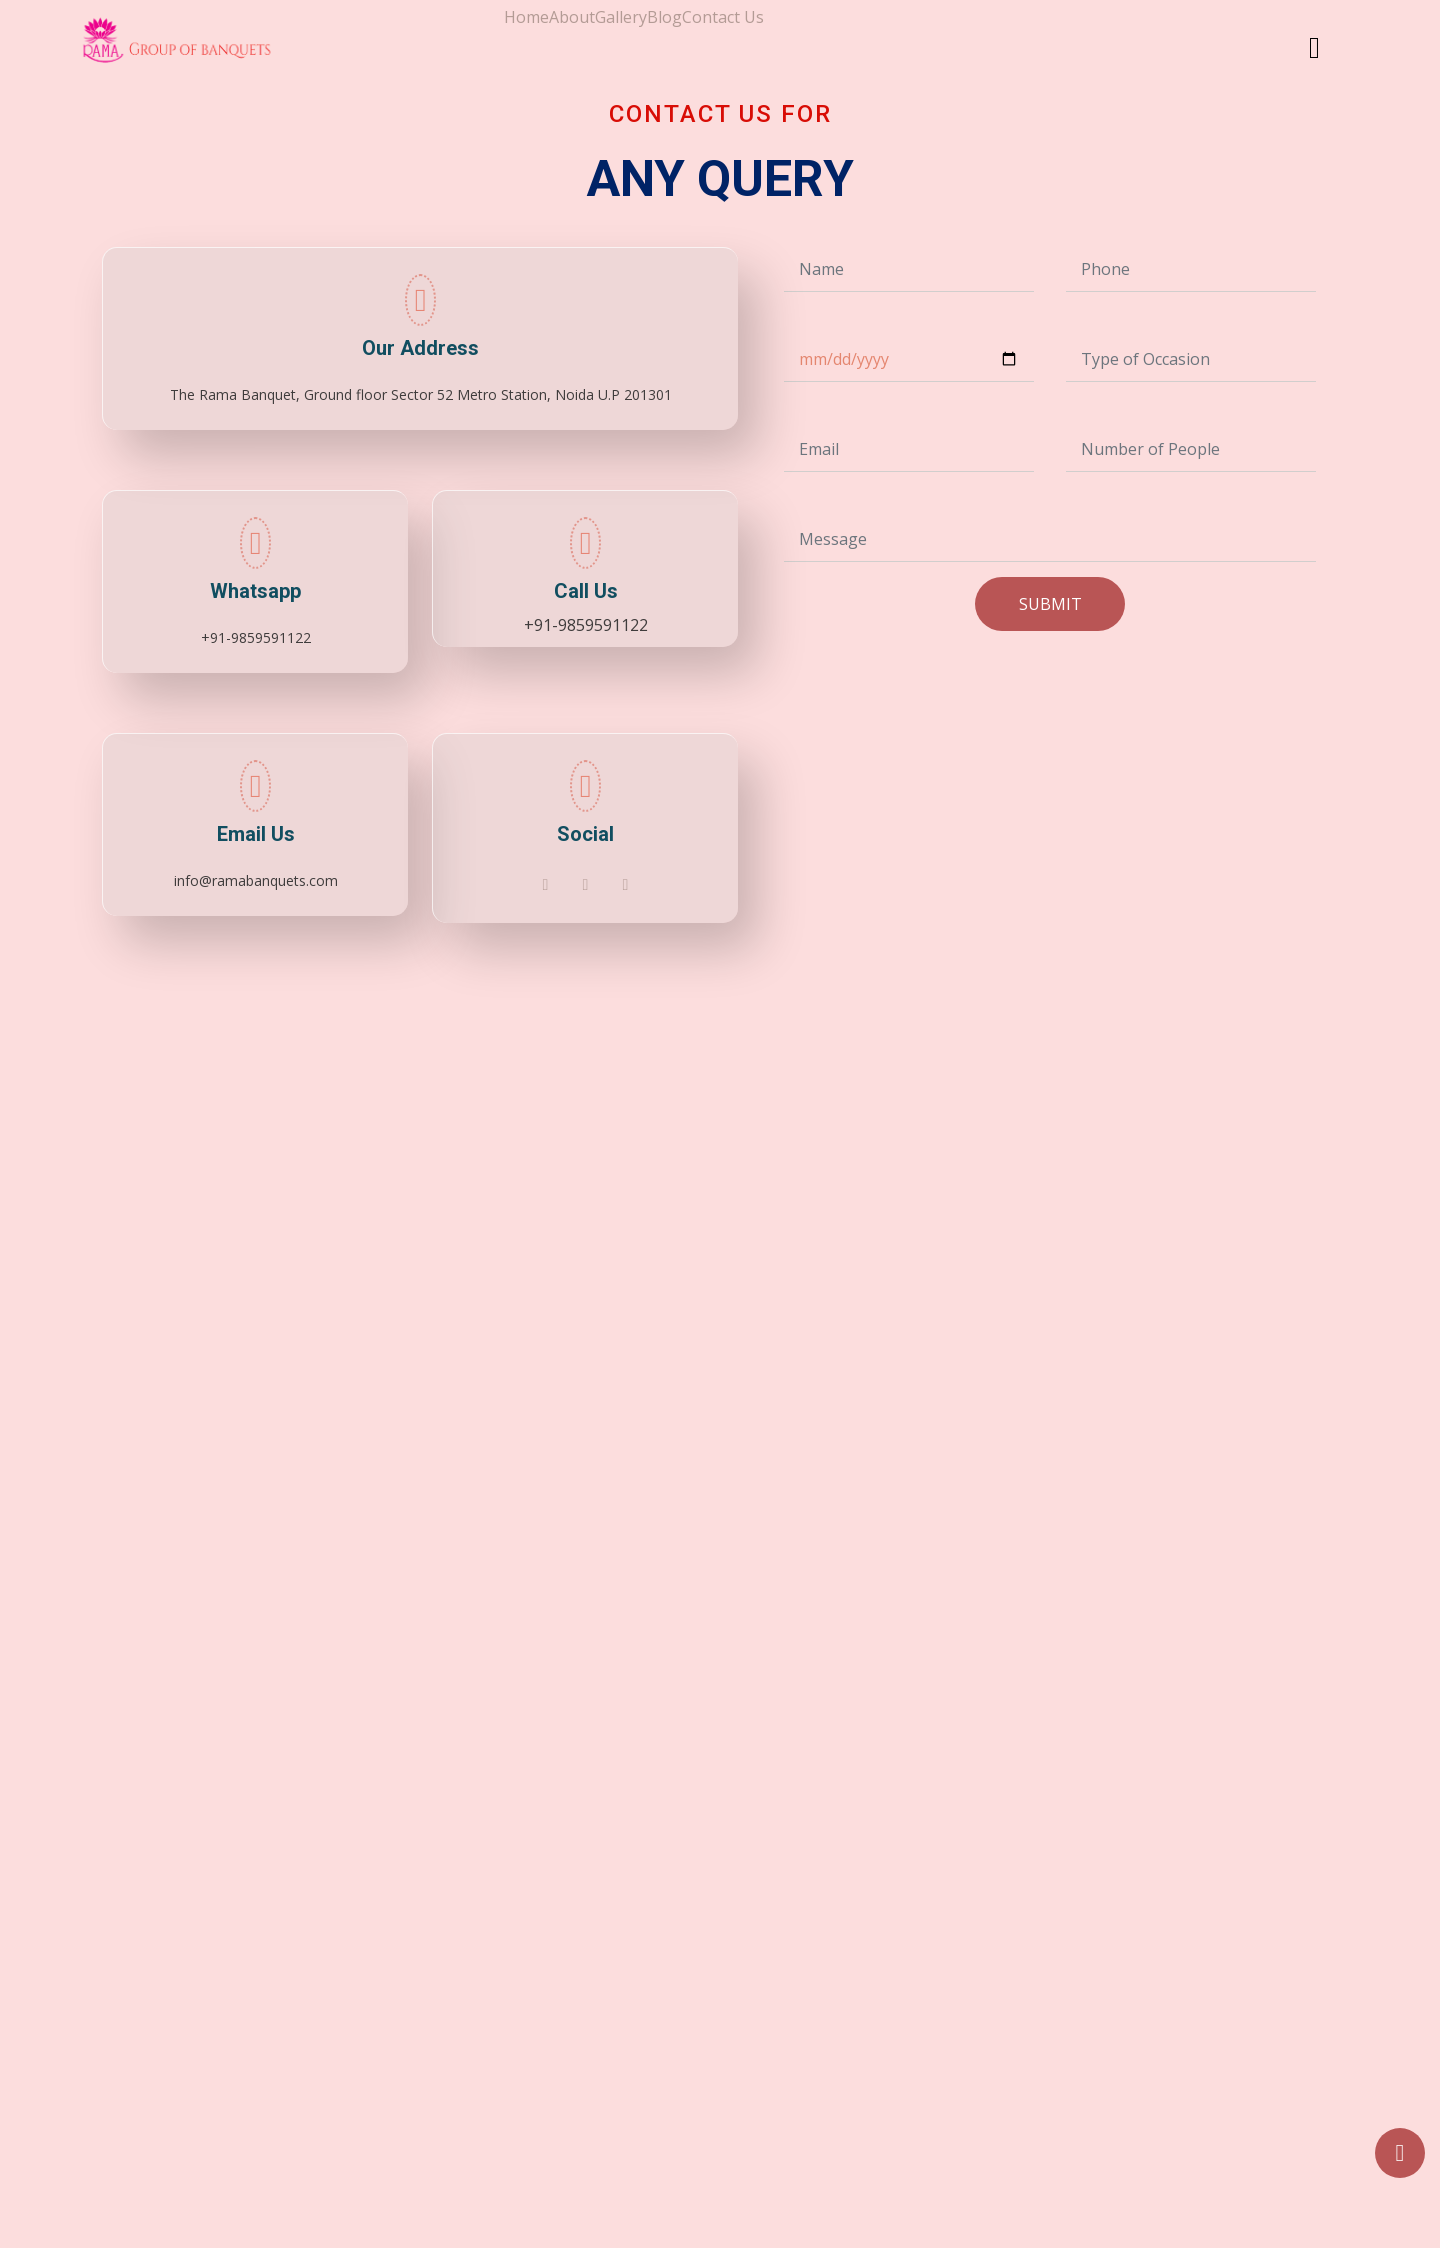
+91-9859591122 (586, 625)
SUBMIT (1050, 604)
